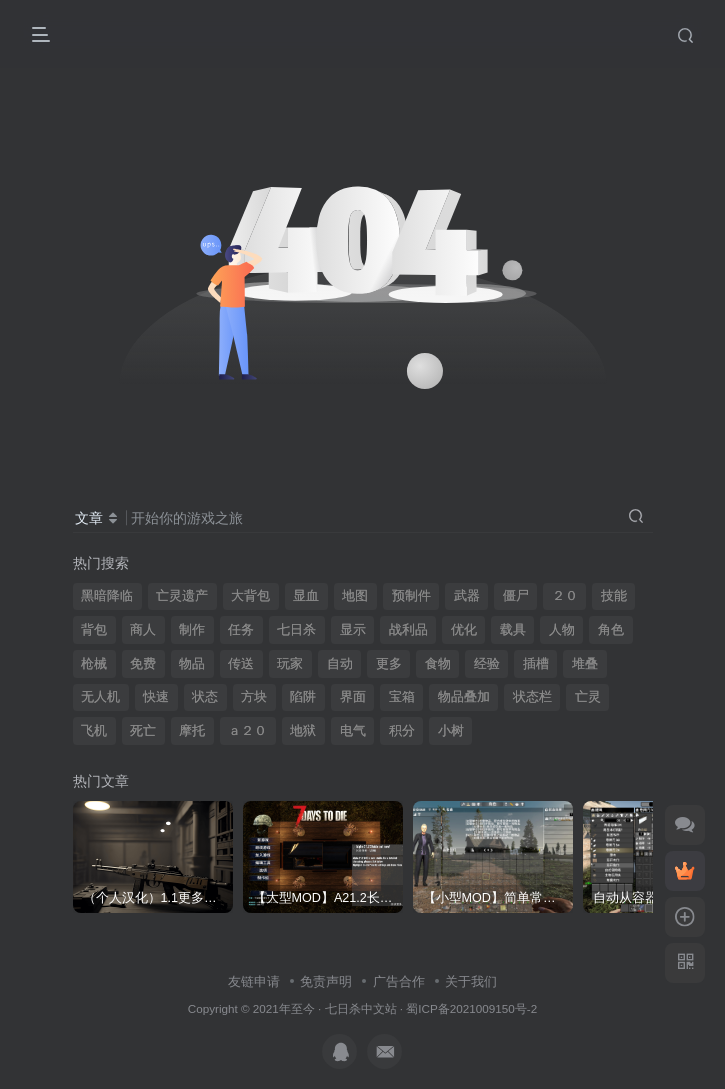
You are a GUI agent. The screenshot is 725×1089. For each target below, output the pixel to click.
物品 (192, 664)
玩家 (290, 664)
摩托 (192, 731)
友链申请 (254, 981)
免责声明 (326, 981)
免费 (143, 664)
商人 (143, 630)
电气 (353, 731)
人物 (562, 630)
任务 (241, 630)
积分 (402, 731)
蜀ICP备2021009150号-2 (471, 1008)
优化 (464, 630)
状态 (205, 697)
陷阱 (303, 697)
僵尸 (516, 596)
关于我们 (471, 981)
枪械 (94, 664)
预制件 (411, 596)
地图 (355, 596)
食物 (438, 664)
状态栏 (532, 697)
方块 (254, 697)
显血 (306, 596)
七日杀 (296, 630)
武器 (467, 596)
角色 (611, 630)
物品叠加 (464, 697)
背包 (94, 630)
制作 (192, 630)
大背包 (250, 596)
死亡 (143, 731)
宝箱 (402, 697)
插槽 (536, 664)
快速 (156, 697)
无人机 (100, 697)
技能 (614, 596)
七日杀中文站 (361, 1008)
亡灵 (588, 697)
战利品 (408, 630)
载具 (513, 630)
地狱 (303, 731)
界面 (353, 697)
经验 (487, 664)
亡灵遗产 (182, 596)
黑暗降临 (107, 596)
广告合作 (399, 981)
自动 (340, 664)
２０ (565, 596)
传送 (241, 664)
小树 (451, 731)
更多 (389, 664)
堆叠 (585, 664)
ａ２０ (247, 731)
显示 (353, 630)
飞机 (94, 731)
